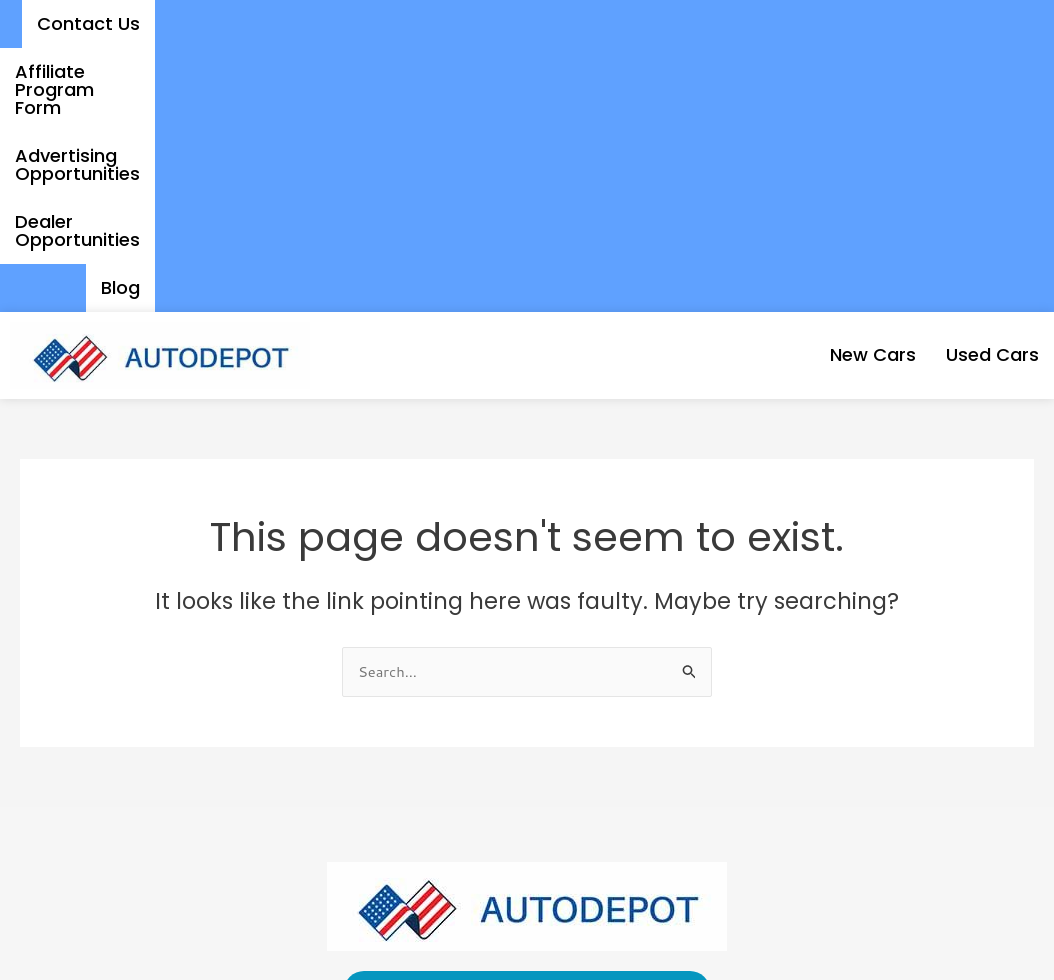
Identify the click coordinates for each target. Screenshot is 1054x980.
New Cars (824, 90)
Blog (974, 23)
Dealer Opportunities (831, 23)
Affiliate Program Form (342, 23)
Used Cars (976, 90)
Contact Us (158, 23)
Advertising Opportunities (591, 23)
